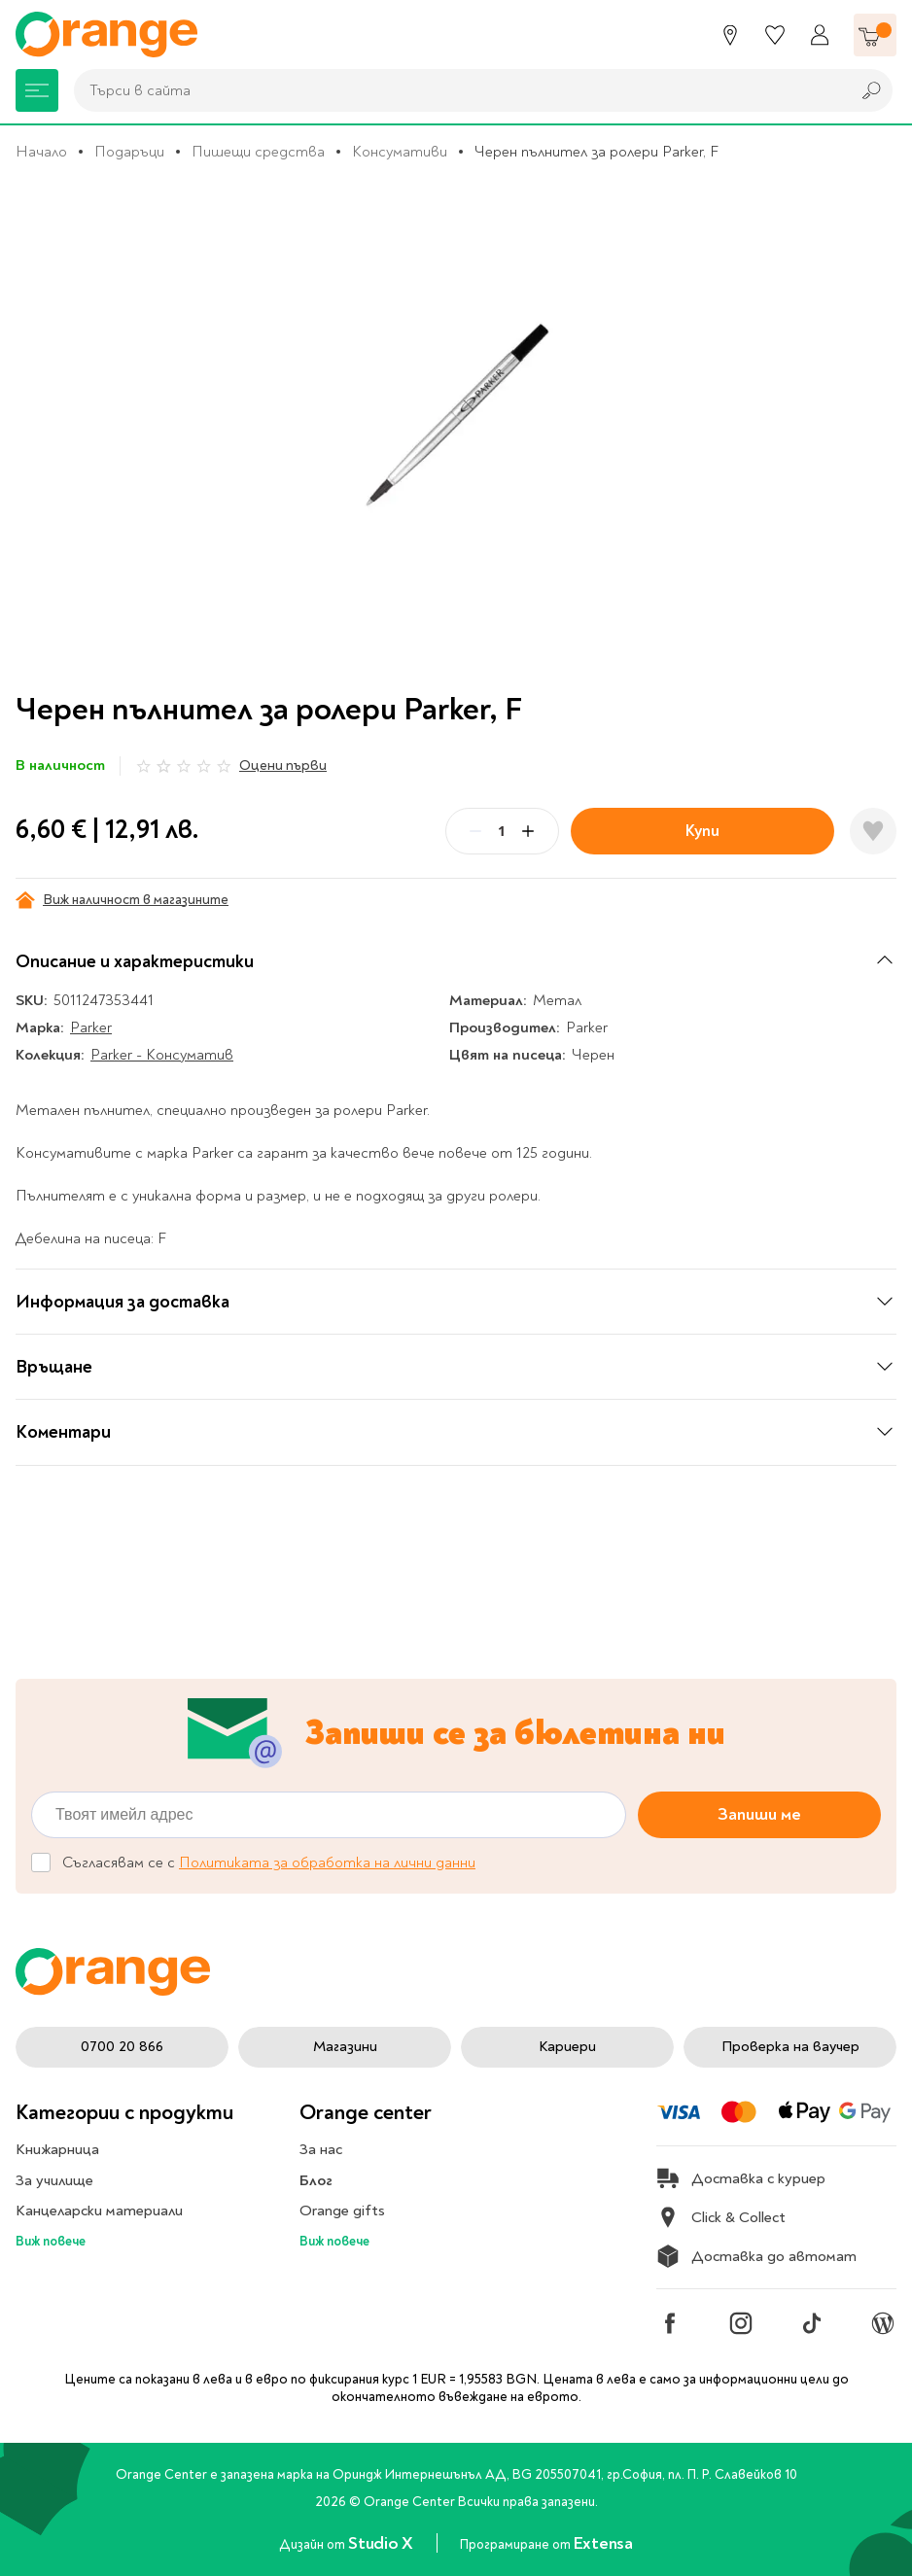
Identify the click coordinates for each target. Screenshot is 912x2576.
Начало (41, 151)
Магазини (345, 2046)
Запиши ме (759, 1814)
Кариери (567, 2046)
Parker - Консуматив (161, 1054)
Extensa (603, 2543)
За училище (54, 2180)
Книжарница (57, 2149)
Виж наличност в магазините (122, 900)
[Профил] (819, 35)
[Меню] (37, 90)
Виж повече (51, 2241)
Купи (702, 830)
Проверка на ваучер (790, 2046)
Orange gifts (342, 2210)
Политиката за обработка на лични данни (327, 1862)
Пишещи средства (258, 151)
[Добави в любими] (873, 831)
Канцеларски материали (99, 2210)
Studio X (382, 2543)
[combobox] (457, 90)
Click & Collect (721, 2217)
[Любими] (775, 35)
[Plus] (528, 831)
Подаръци (129, 151)
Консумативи (399, 151)
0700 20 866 (122, 2046)
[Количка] (875, 35)
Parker (91, 1027)
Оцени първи (283, 765)
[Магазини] (730, 35)
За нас (320, 2149)
